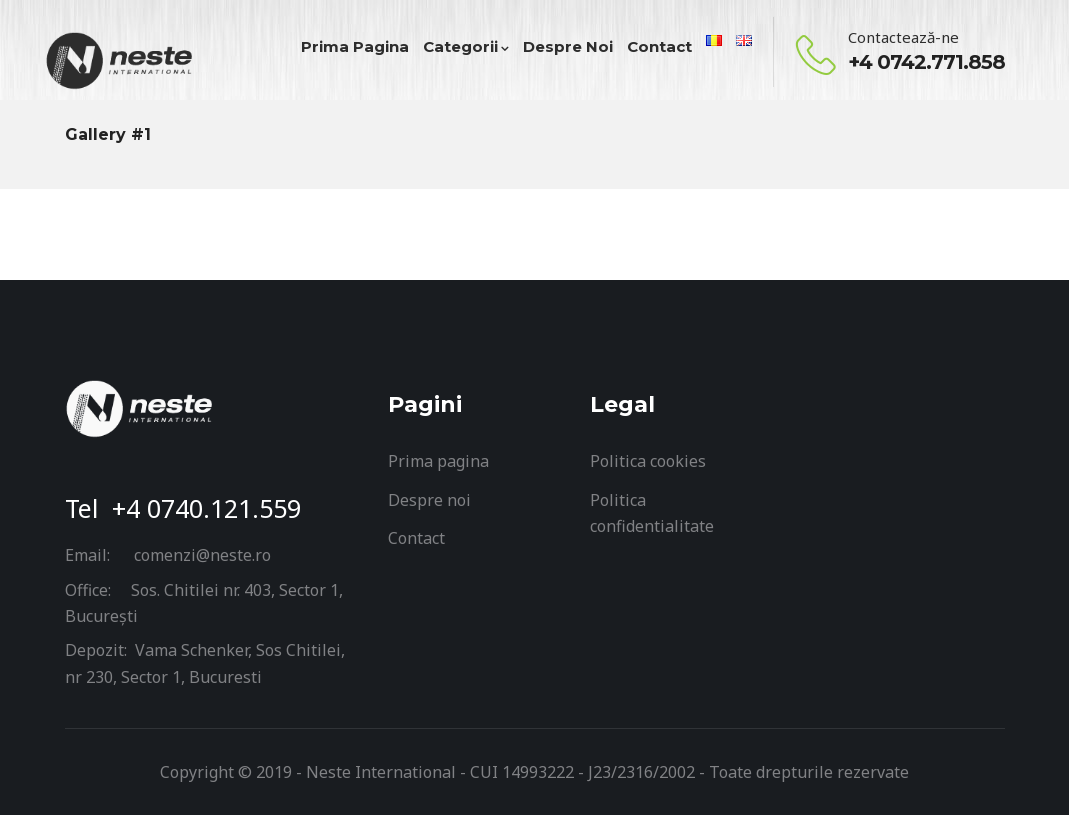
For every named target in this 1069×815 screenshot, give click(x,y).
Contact (416, 538)
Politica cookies (648, 461)
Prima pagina (438, 461)
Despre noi (429, 500)
